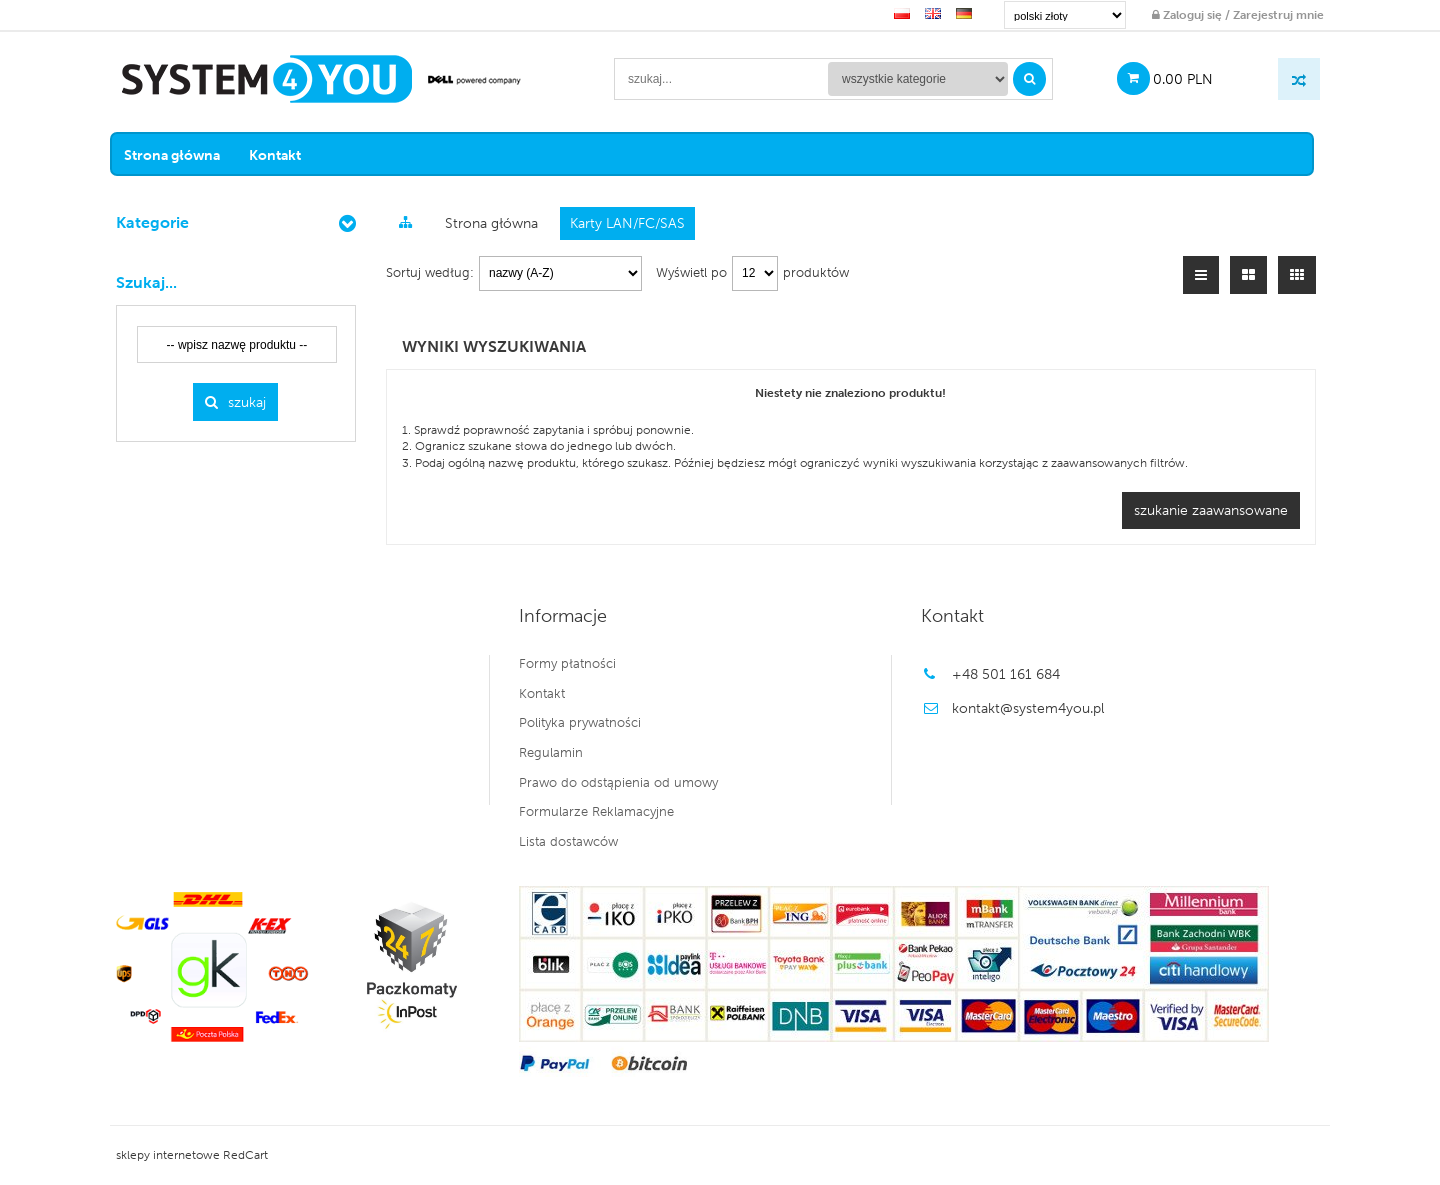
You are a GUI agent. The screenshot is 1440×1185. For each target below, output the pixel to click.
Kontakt (285, 154)
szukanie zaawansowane (1215, 509)
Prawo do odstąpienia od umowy (619, 782)
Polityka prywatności (581, 723)
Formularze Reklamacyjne (597, 811)
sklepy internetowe (172, 1154)
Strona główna (182, 154)
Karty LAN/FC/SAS (631, 222)
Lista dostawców (569, 841)
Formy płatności (568, 663)
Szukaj (240, 401)
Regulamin (552, 752)
